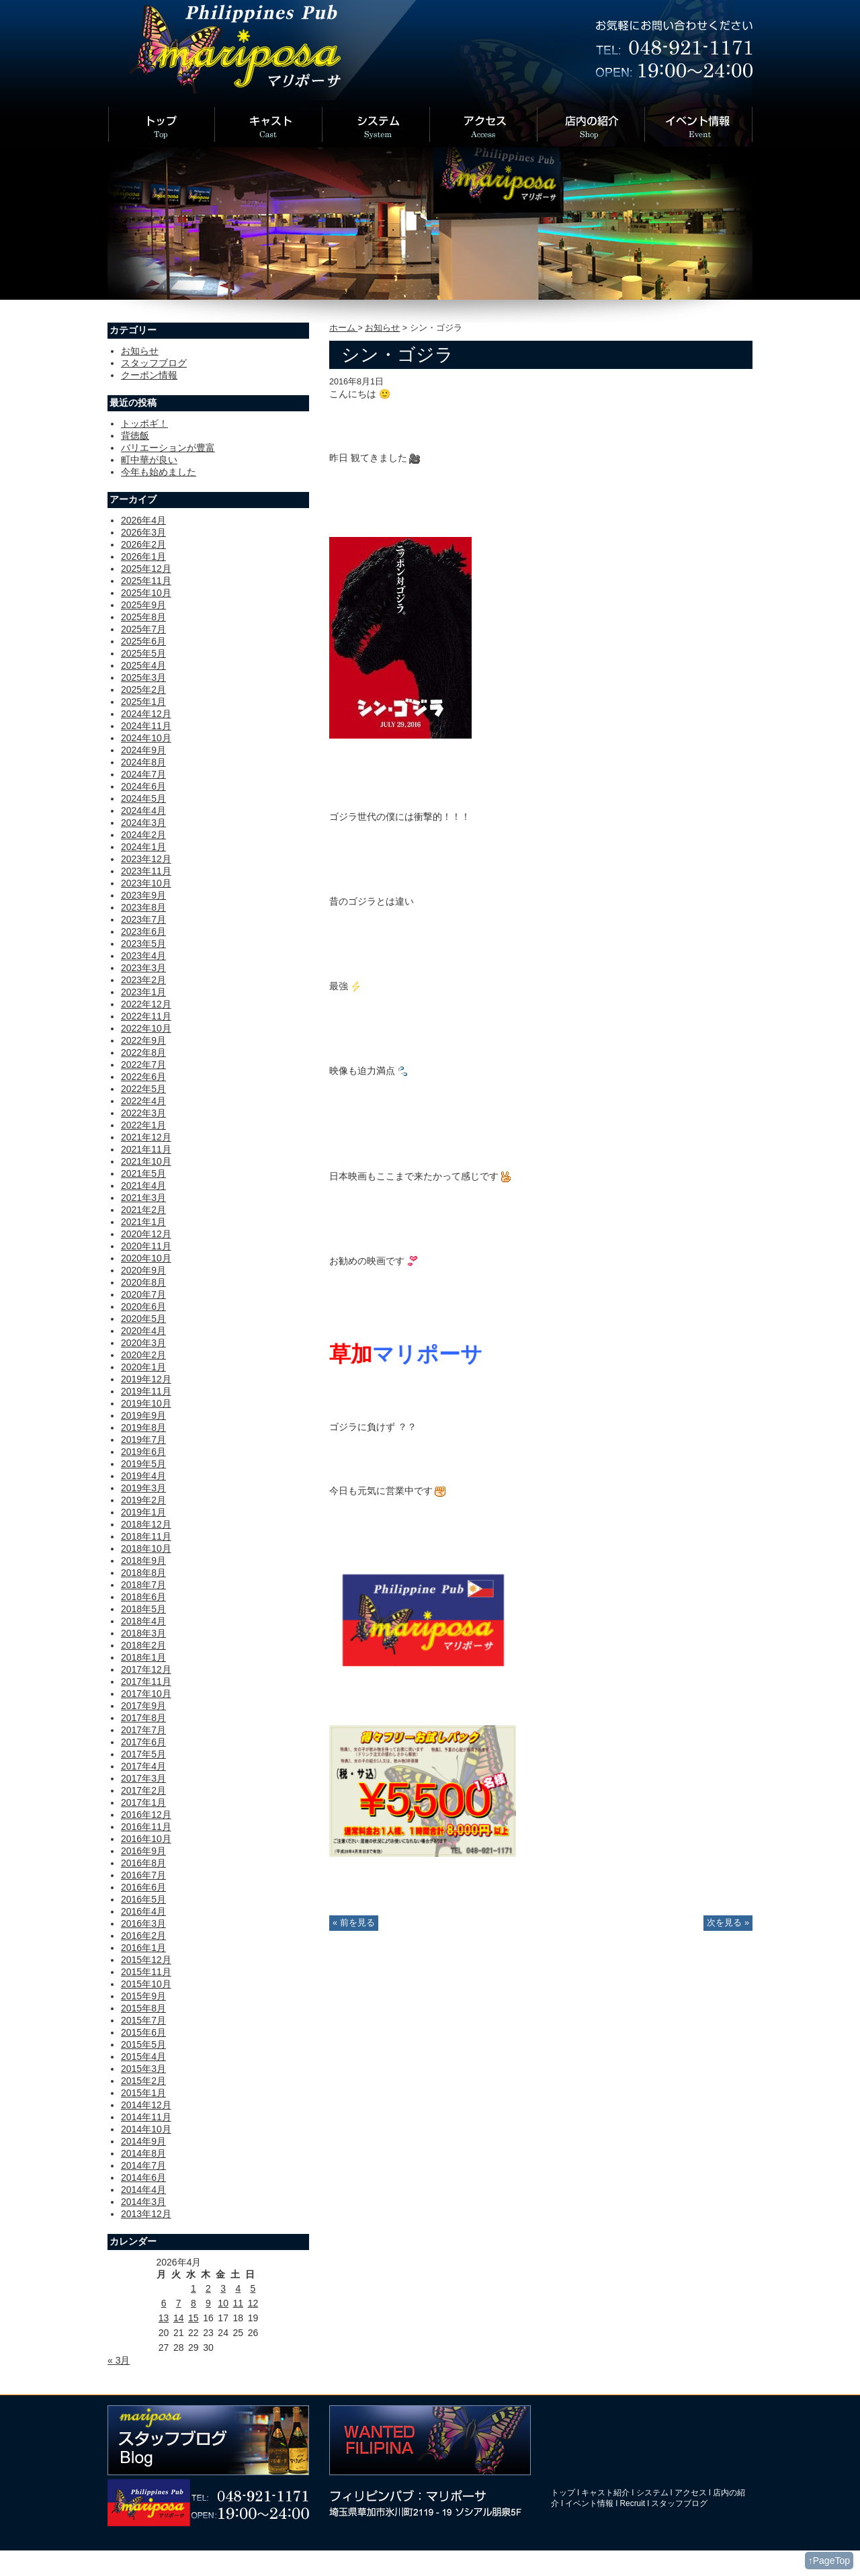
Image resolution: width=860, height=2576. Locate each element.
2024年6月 (143, 786)
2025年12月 (146, 568)
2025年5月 (143, 653)
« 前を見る (354, 1922)
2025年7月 (143, 629)
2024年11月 (146, 725)
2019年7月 (143, 1439)
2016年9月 (143, 1850)
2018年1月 (143, 1657)
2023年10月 (146, 883)
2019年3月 (143, 1488)
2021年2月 (143, 1209)
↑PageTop (829, 2560)
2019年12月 (146, 1379)
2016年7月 (143, 1875)
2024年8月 (143, 762)
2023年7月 (143, 919)
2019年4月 (143, 1475)
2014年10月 (146, 2129)
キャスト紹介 (605, 2492)
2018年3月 (143, 1633)
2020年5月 (143, 1318)
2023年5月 (143, 943)
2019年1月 (143, 1512)
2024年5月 (143, 798)
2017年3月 (143, 1778)
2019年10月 (146, 1403)
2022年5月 (143, 1088)
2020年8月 (143, 1282)
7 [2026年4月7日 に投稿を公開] (178, 2303)
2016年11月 (146, 1826)
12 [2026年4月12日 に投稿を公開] (253, 2303)
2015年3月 (143, 2068)
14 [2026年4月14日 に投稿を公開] (178, 2318)
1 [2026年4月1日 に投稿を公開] (193, 2288)
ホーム (343, 328)
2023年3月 (143, 967)
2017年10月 (146, 1693)
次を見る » (728, 1922)
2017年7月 (143, 1730)
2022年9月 (143, 1040)
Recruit (633, 2503)
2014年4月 (143, 2189)
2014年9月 (143, 2141)
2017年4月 (143, 1766)
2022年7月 (143, 1064)
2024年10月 (146, 738)
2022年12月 (146, 1004)
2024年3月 (143, 822)
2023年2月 (143, 979)
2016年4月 (143, 1911)
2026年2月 (143, 544)
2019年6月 (143, 1451)
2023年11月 (146, 871)
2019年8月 (143, 1427)
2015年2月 (143, 2080)
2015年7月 (143, 2020)
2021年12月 (146, 1137)
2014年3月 (143, 2201)
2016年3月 (143, 1923)
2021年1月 (143, 1221)
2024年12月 (146, 713)
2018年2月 (143, 1645)
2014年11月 (146, 2117)
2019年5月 (143, 1463)
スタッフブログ (154, 363)
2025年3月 (143, 677)
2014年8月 (143, 2153)
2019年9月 (143, 1415)
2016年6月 (143, 1887)
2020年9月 (143, 1270)
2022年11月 (146, 1016)
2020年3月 (143, 1342)
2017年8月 (143, 1717)
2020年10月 (146, 1258)
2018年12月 (146, 1524)
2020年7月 (143, 1294)
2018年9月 (143, 1560)
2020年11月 (146, 1246)
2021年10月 (146, 1161)
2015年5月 (143, 2044)
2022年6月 (143, 1076)
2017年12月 (146, 1669)
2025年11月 (146, 580)
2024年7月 (143, 774)
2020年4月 (143, 1330)
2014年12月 (146, 2105)
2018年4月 (143, 1621)
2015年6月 (143, 2032)
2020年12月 (146, 1234)
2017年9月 (143, 1705)
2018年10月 (146, 1548)
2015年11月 (146, 1971)
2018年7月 (143, 1584)
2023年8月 (143, 907)
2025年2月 (143, 689)
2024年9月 (143, 750)
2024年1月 (143, 846)
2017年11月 (146, 1681)
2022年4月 (143, 1100)
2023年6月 (143, 931)
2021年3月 (143, 1197)
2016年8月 (143, 1863)
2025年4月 (143, 665)
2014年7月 (143, 2165)
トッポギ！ (144, 423)
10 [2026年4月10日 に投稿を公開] (223, 2303)
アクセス (691, 2492)
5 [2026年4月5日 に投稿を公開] (253, 2288)
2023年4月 (143, 955)
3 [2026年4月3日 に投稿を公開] (223, 2288)
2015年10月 (146, 1984)
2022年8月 (143, 1052)
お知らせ (382, 328)
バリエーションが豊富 (168, 447)
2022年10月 (146, 1028)
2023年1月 (143, 992)
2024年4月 (143, 810)
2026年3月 (143, 532)
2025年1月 (143, 701)
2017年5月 (143, 1754)
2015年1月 (143, 2092)
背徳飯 (135, 435)
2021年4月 (143, 1185)
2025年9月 (143, 604)
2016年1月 (143, 1947)
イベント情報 (589, 2503)
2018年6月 (143, 1596)
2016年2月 (143, 1935)
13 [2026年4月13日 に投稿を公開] (164, 2318)
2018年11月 (146, 1536)
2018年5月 (143, 1609)
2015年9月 (143, 1996)
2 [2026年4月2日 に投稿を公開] (208, 2288)
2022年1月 (143, 1125)
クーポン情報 (149, 375)
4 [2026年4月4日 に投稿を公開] (238, 2288)
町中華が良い (149, 459)
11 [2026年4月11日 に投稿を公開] (237, 2303)
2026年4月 (143, 520)
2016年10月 (146, 1838)
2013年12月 (146, 2213)
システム (652, 2492)
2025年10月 (146, 592)
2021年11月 (146, 1149)
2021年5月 (143, 1173)
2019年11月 (146, 1391)
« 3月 (119, 2360)
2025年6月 (143, 641)
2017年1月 (143, 1802)
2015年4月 (143, 2056)
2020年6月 (143, 1306)
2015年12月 (146, 1959)
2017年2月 (143, 1790)
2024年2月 (143, 834)
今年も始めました (158, 471)
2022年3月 (143, 1113)
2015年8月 (143, 2008)
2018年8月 (143, 1572)
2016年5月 (143, 1899)
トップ (563, 2492)
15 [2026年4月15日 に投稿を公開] (193, 2318)
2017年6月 (143, 1742)
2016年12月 (146, 1814)
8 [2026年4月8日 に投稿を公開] (193, 2303)
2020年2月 (143, 1354)
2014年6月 (143, 2177)
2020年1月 (143, 1367)
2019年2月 (143, 1500)
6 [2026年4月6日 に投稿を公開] (164, 2303)
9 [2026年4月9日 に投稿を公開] (208, 2303)
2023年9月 (143, 895)
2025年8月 (143, 617)
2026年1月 (143, 556)
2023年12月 (146, 859)
